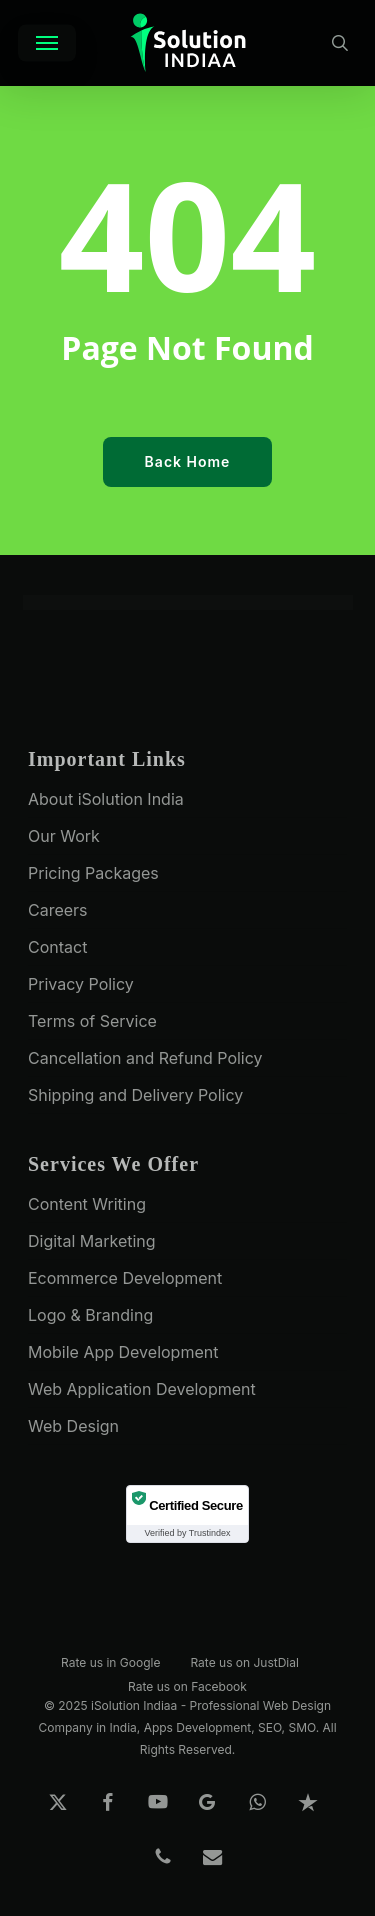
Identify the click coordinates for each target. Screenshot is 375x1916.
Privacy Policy (81, 984)
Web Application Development (142, 1389)
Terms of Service (92, 1021)
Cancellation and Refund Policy (145, 1058)
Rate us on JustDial (244, 1661)
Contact (57, 947)
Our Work (64, 836)
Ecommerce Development (125, 1278)
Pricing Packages (93, 873)
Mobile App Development (123, 1352)
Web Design (73, 1426)
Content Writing (87, 1204)
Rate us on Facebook (187, 1685)
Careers (58, 910)
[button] (47, 43)
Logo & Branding (90, 1315)
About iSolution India (106, 799)
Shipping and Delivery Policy (135, 1095)
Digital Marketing (92, 1241)
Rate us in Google (110, 1661)
